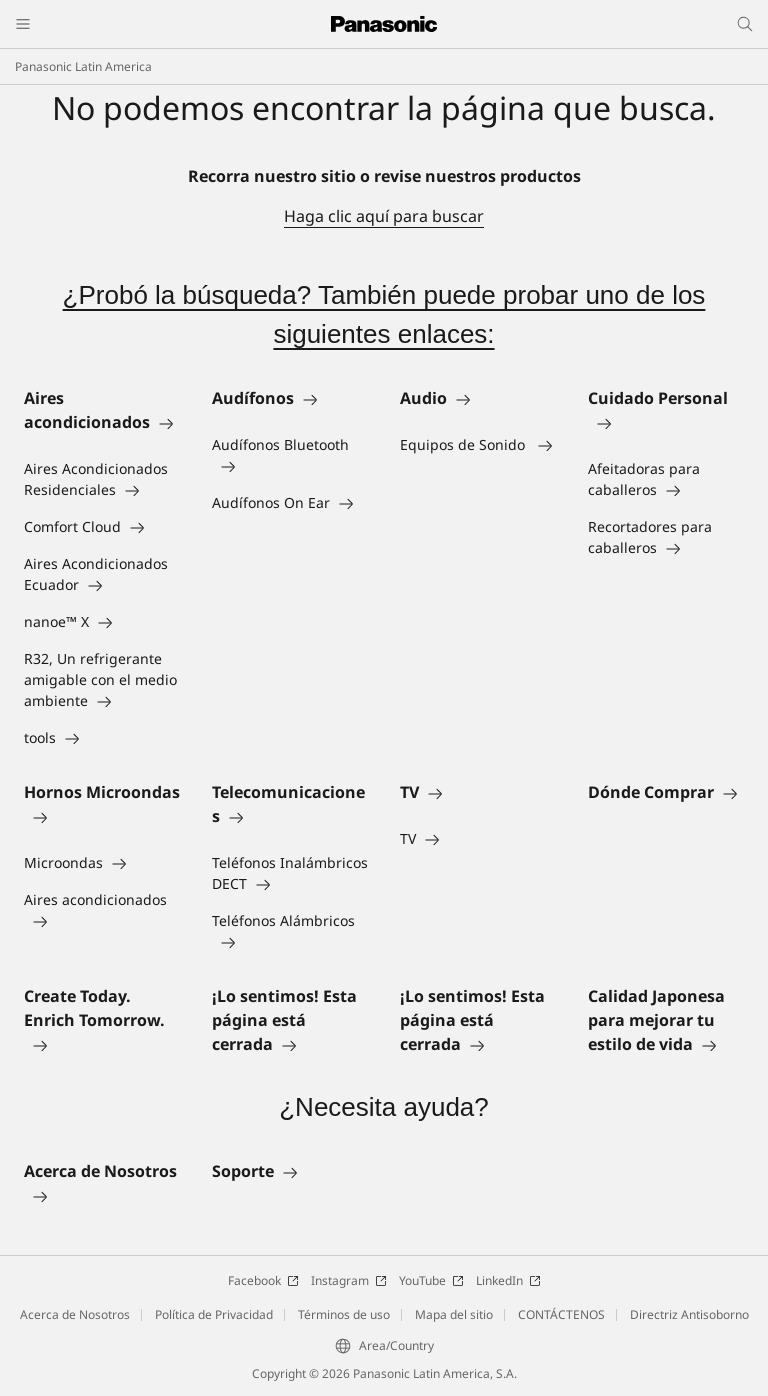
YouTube (431, 1280)
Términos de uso (344, 1314)
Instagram (349, 1280)
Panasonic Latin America (83, 66)
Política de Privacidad (214, 1314)
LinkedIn (508, 1280)
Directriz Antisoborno (689, 1314)
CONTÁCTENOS (561, 1314)
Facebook (263, 1280)
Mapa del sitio (454, 1314)
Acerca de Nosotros (75, 1314)
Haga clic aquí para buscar (384, 216)
